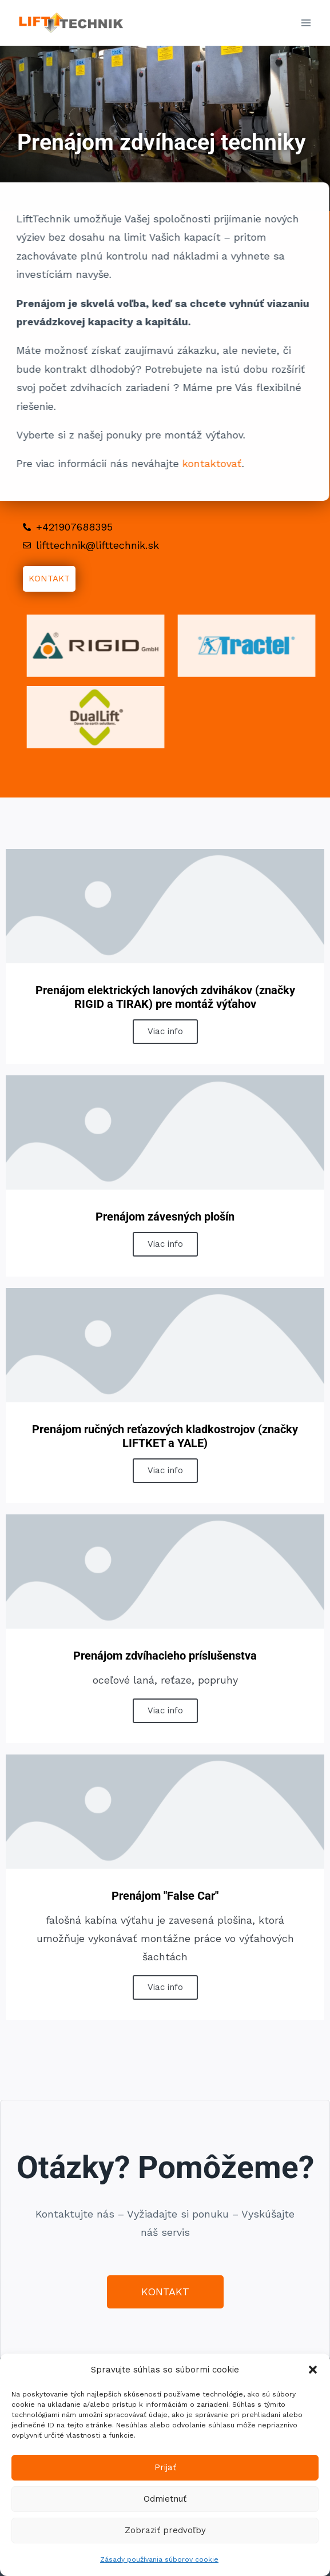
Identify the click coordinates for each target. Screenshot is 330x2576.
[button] (313, 2369)
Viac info (165, 1031)
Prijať (165, 2467)
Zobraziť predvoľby (165, 2530)
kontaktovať (190, 463)
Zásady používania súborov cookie (159, 2559)
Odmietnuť (165, 2499)
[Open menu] (305, 22)
